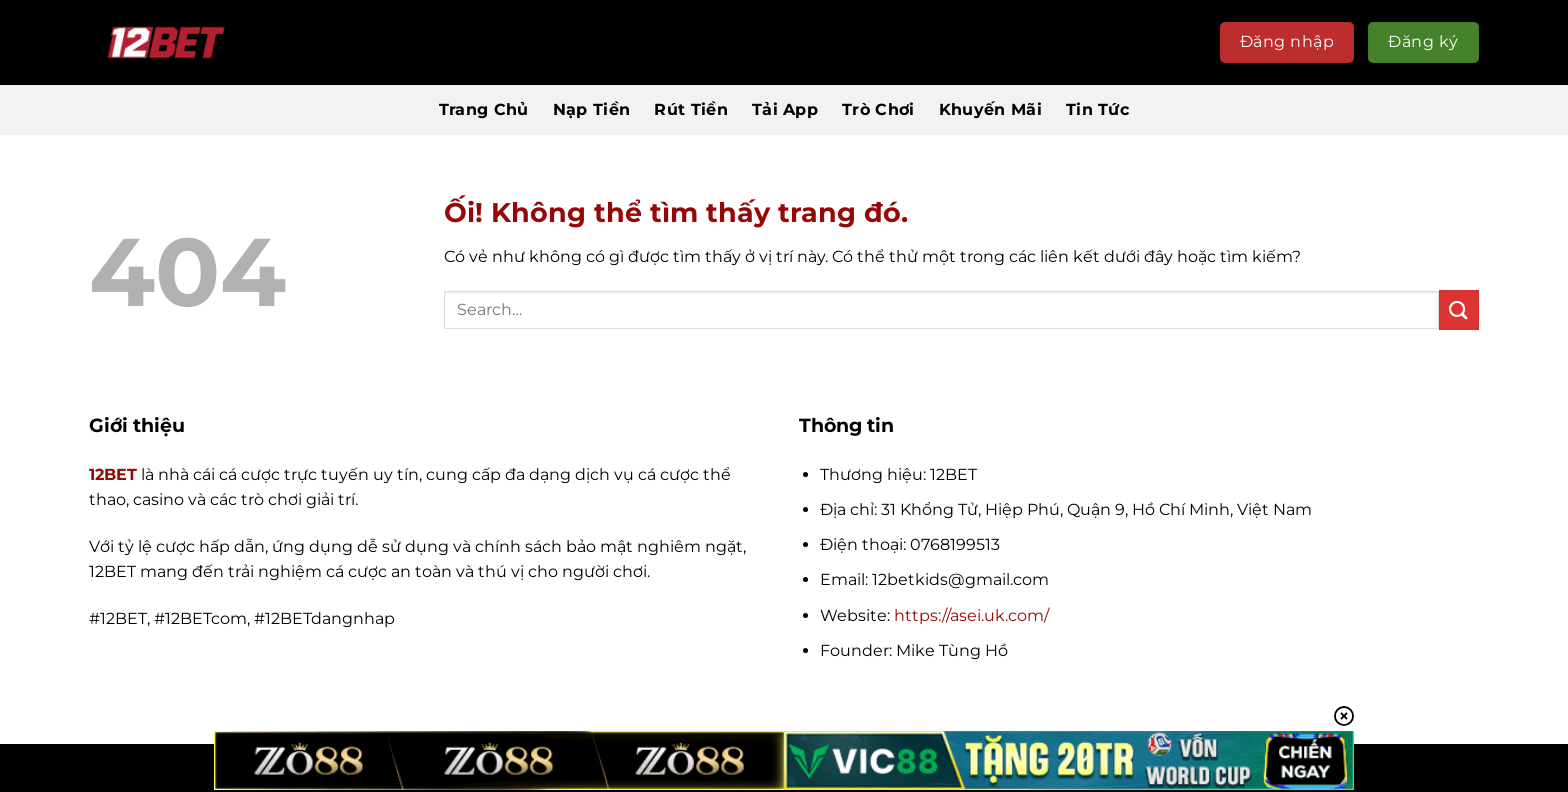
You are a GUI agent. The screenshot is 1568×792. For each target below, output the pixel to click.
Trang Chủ (484, 109)
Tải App (785, 109)
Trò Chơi (878, 109)
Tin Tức (1097, 109)
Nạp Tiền (592, 109)
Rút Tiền (691, 109)
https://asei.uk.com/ (971, 615)
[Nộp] (1459, 309)
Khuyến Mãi (990, 109)
